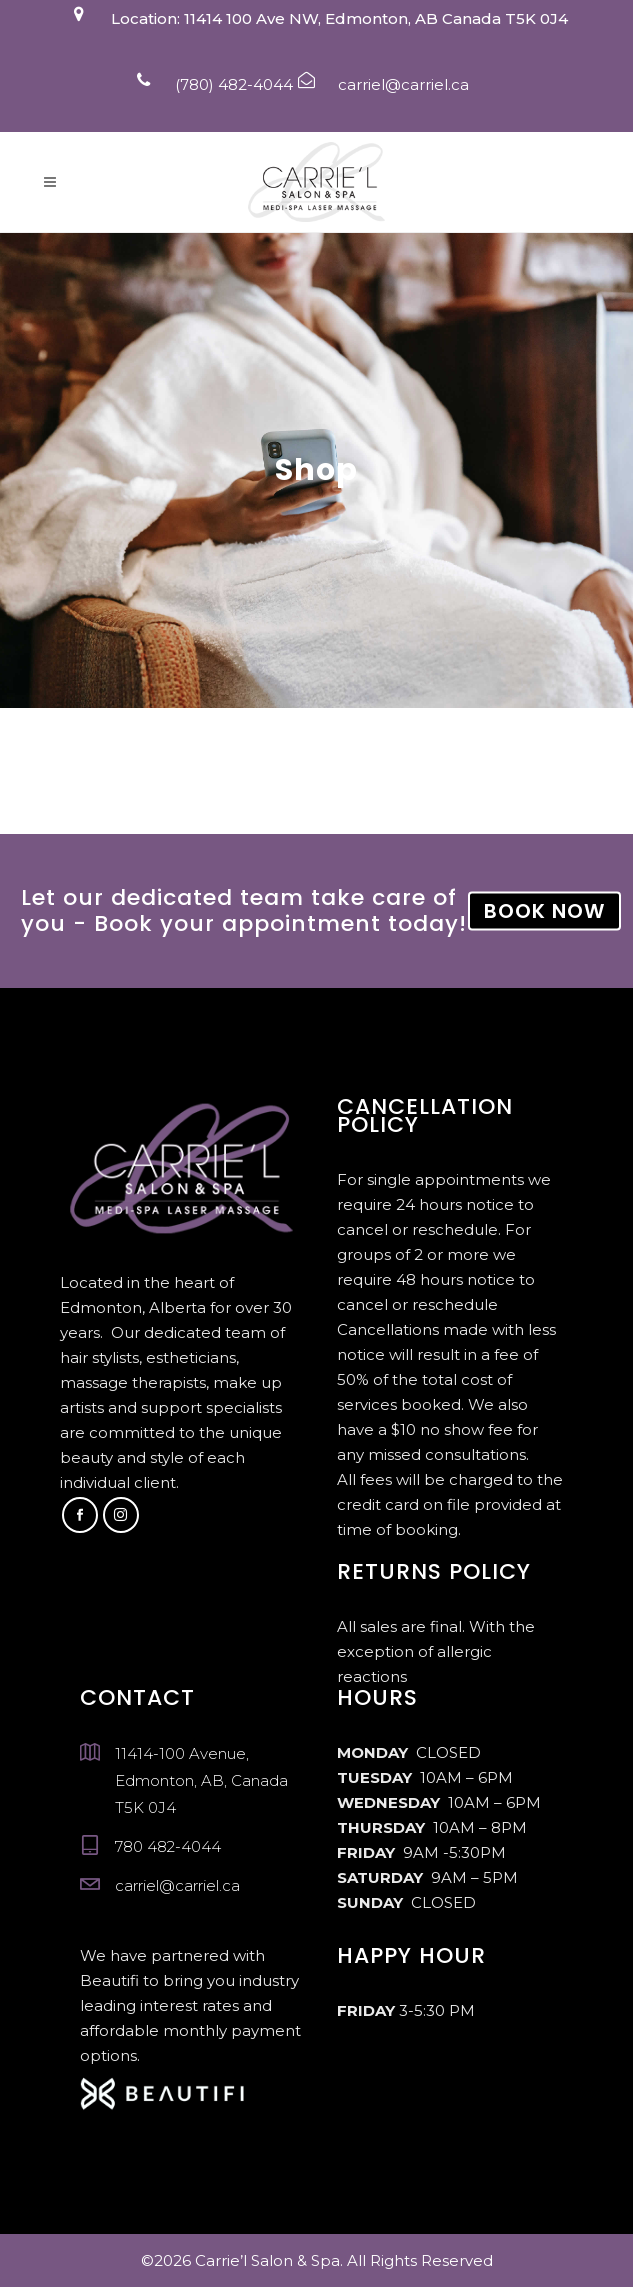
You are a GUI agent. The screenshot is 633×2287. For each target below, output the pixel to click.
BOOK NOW (544, 910)
